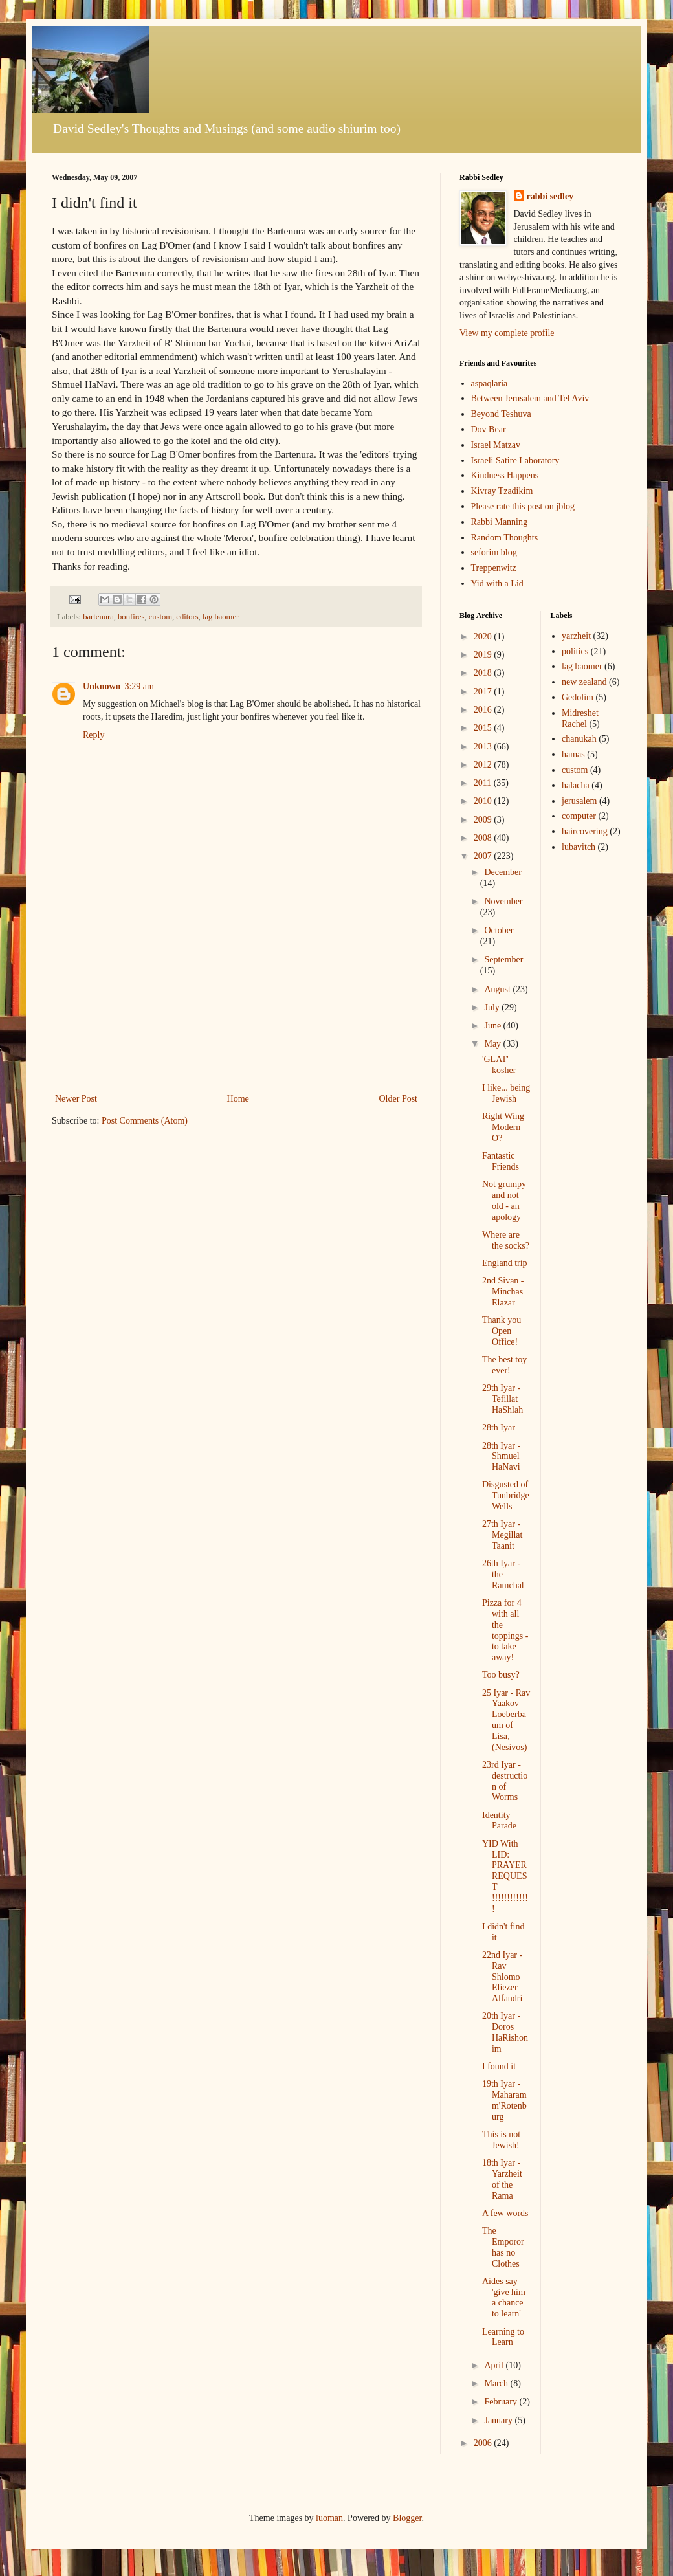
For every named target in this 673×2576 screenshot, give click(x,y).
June (493, 1025)
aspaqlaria (489, 383)
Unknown (101, 686)
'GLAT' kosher (499, 1064)
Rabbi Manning (499, 522)
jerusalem (579, 801)
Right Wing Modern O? (503, 1127)
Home (238, 1099)
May (493, 1044)
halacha (576, 785)
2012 (484, 765)
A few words (505, 2213)
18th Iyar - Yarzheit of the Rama (502, 2179)
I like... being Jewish (506, 1093)
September (503, 959)
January (499, 2420)
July (493, 1007)
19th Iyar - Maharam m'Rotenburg (504, 2100)
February (501, 2401)
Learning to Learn (503, 2337)
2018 (484, 673)
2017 (484, 691)
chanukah (579, 739)
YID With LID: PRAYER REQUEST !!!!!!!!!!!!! (505, 1876)
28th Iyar (498, 1427)
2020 (484, 636)
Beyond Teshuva (501, 414)
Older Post (398, 1099)
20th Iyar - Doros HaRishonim (505, 2032)
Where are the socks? (505, 1240)
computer (579, 816)
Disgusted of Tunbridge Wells (505, 1495)
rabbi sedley (550, 196)
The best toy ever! (504, 1365)
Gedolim (577, 697)
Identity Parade (499, 1820)
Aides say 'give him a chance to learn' (503, 2297)
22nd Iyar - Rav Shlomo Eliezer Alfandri (502, 1976)
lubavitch (578, 847)
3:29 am (139, 686)
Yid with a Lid (497, 583)
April (494, 2365)
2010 (484, 801)
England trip (504, 1263)
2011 (484, 783)
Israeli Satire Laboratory (515, 460)
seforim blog (494, 552)
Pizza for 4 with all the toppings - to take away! (505, 1630)
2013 (484, 746)
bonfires (131, 616)
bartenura (98, 616)
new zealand (584, 682)
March (497, 2383)
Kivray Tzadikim (502, 491)
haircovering (585, 831)
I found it (499, 2066)
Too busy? (501, 1675)
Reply (93, 735)
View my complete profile (507, 333)
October (498, 930)
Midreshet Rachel (580, 718)
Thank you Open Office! (501, 1331)
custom (160, 616)
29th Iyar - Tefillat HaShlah (502, 1399)
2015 (484, 728)
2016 (484, 710)
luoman (329, 2518)
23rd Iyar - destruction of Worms (504, 1781)
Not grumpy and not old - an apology (504, 1200)
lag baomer (221, 616)
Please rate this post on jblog (523, 506)
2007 (484, 856)
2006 (484, 2443)
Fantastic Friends (500, 1161)
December (503, 872)
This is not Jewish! (501, 2139)
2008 (484, 838)
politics (575, 651)
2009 (484, 820)
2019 (484, 655)
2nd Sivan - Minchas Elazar (503, 1291)
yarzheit (576, 636)
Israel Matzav (496, 445)
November (503, 901)
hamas (573, 754)
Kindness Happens (505, 475)
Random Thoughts (504, 537)
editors (187, 616)
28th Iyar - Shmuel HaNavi (501, 1456)
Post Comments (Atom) (145, 1121)
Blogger (407, 2518)
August (498, 989)
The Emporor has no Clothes (503, 2247)
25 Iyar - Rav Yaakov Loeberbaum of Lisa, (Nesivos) (506, 1720)
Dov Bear (488, 429)
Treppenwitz (493, 568)
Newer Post (76, 1099)
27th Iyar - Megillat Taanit (502, 1535)
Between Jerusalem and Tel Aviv (530, 398)
